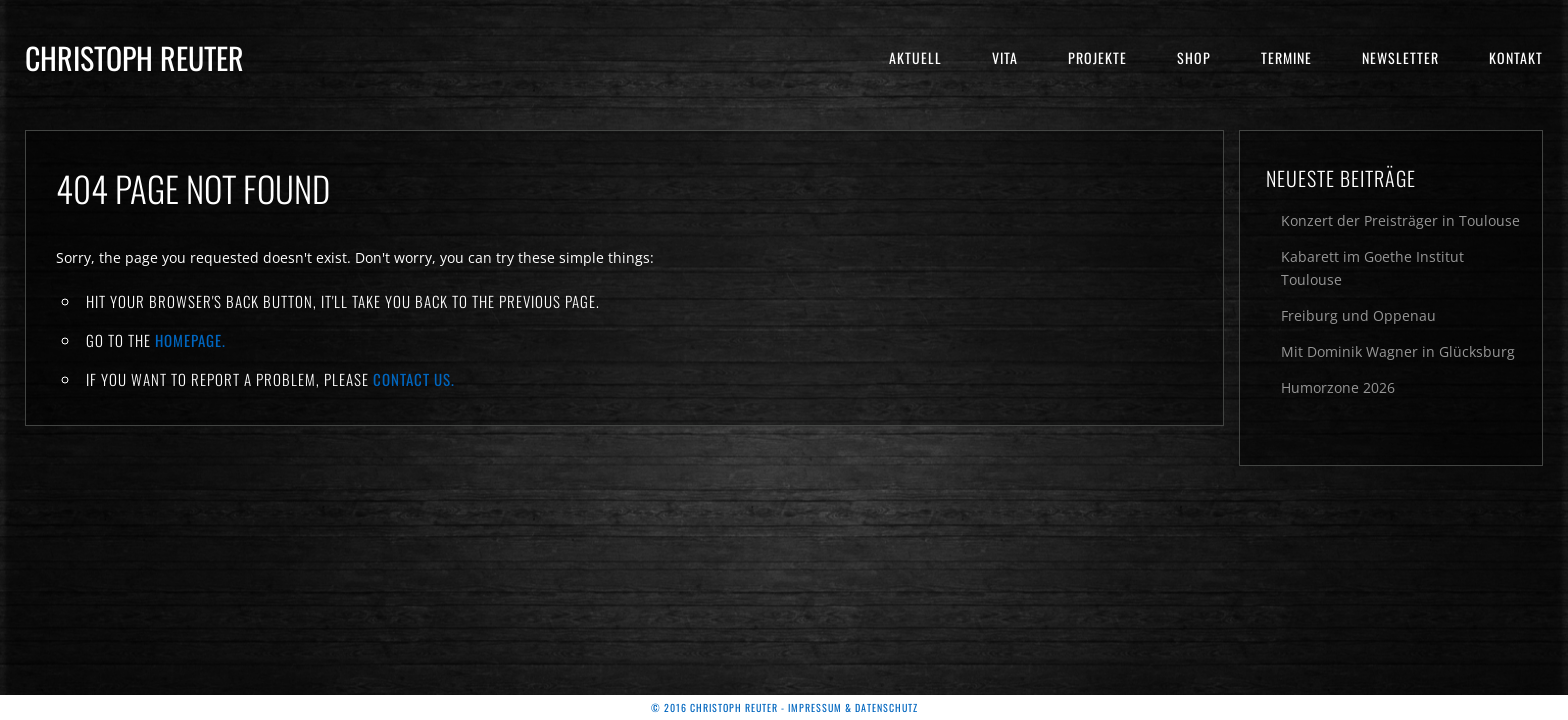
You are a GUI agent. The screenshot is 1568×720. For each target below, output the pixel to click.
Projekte (1097, 57)
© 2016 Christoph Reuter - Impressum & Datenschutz (784, 707)
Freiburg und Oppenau (1358, 315)
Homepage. (190, 340)
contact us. (414, 379)
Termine (1286, 57)
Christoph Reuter (134, 57)
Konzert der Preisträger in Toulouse (1400, 220)
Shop (1194, 57)
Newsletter (1400, 57)
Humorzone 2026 (1338, 387)
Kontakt (1516, 57)
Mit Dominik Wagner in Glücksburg (1398, 351)
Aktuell (915, 57)
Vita (1005, 57)
